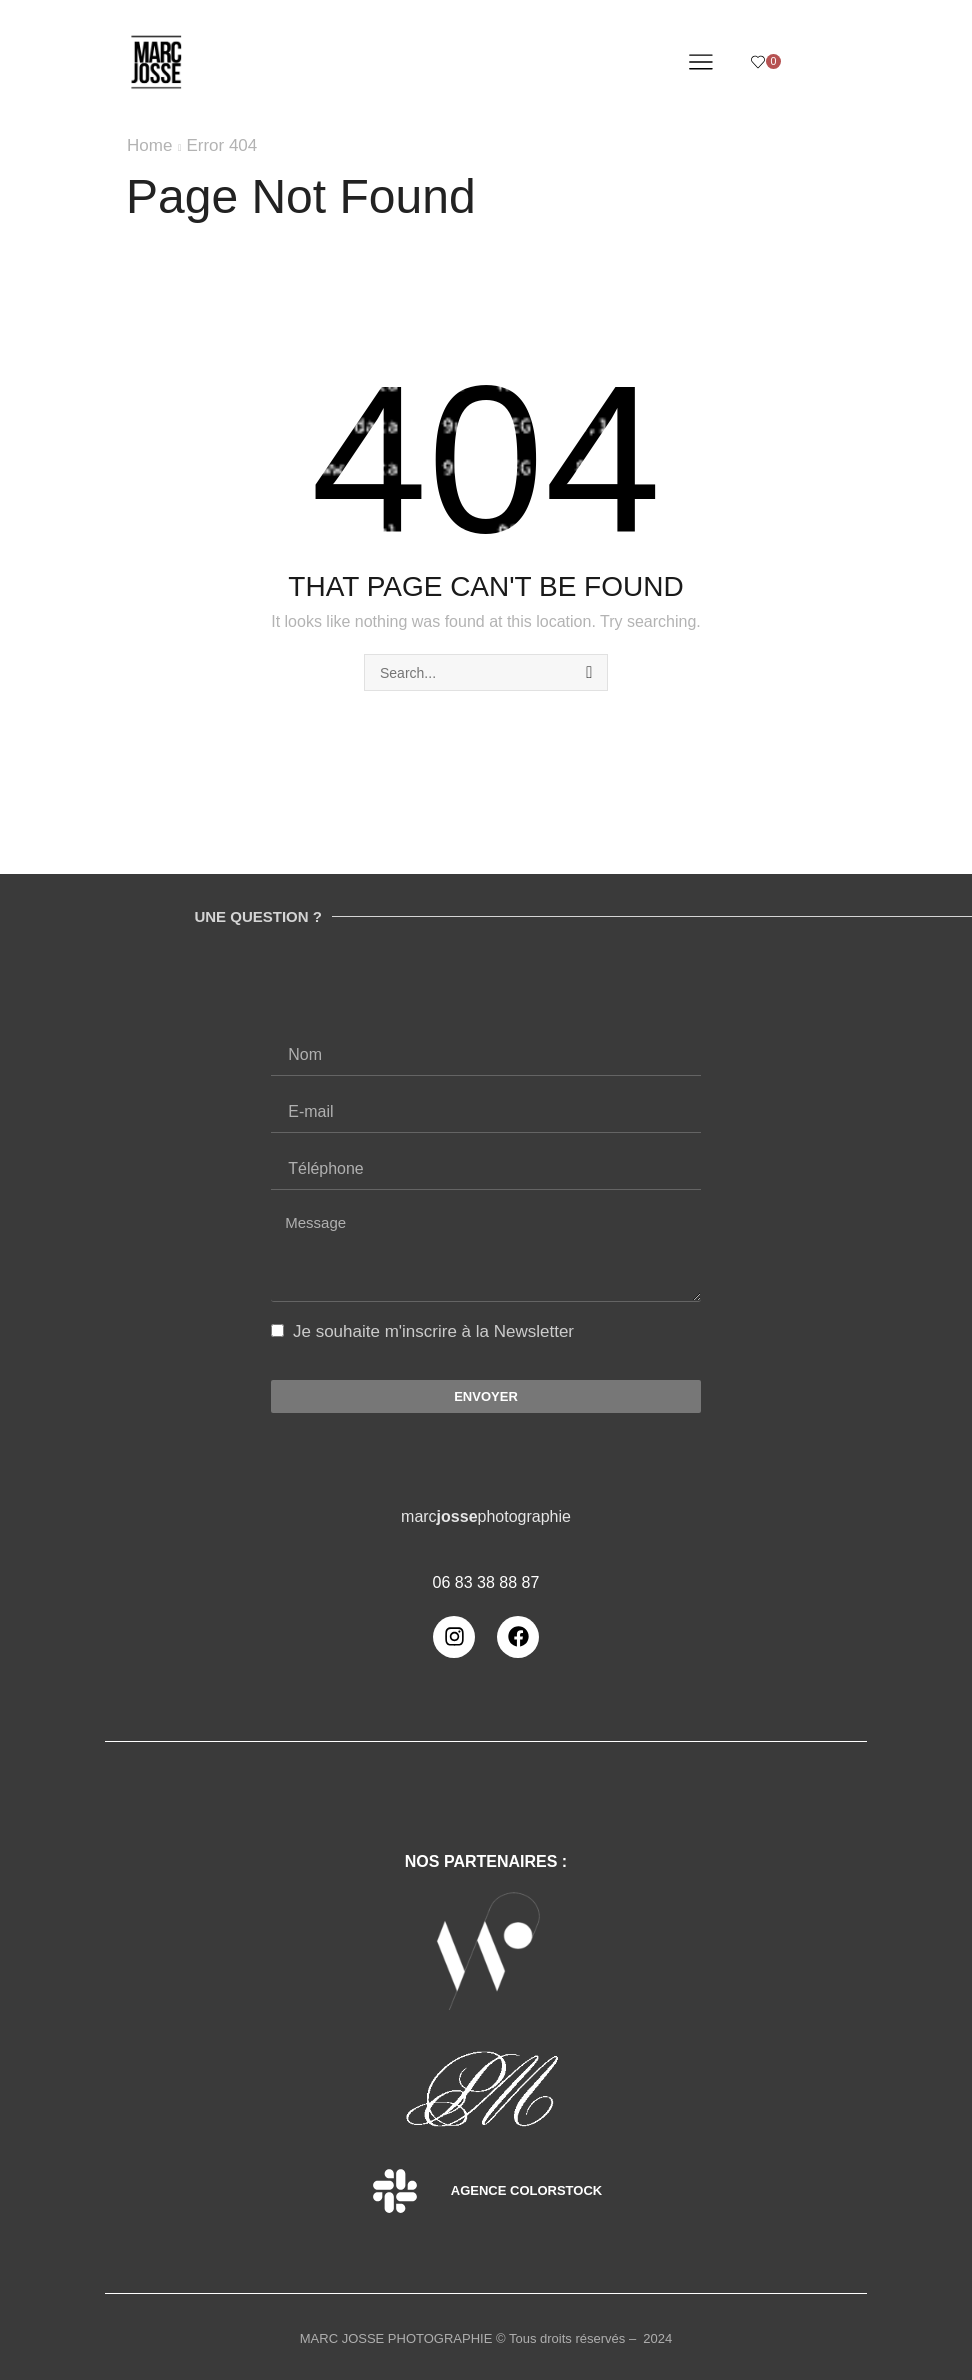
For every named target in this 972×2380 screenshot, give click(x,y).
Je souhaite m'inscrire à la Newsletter (433, 1331)
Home (149, 145)
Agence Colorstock (526, 2190)
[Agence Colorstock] (395, 2191)
